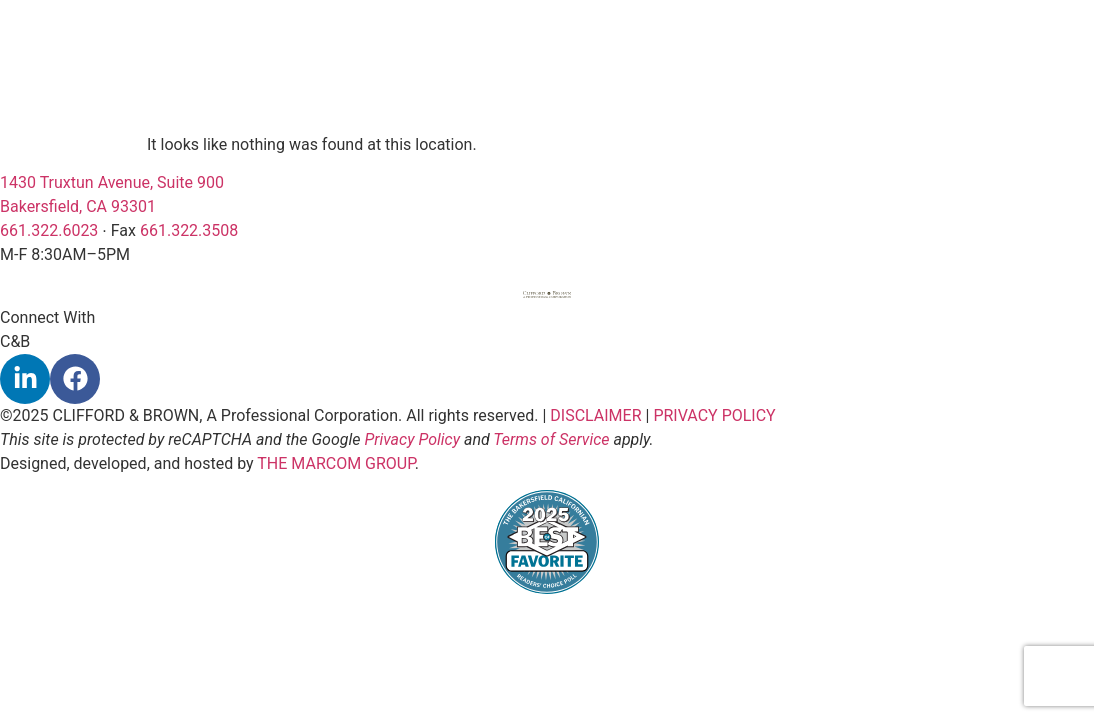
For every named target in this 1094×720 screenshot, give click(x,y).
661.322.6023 (49, 230)
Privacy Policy (412, 439)
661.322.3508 (189, 230)
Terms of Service (551, 439)
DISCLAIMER (595, 415)
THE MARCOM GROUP (336, 463)
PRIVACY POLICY (714, 415)
